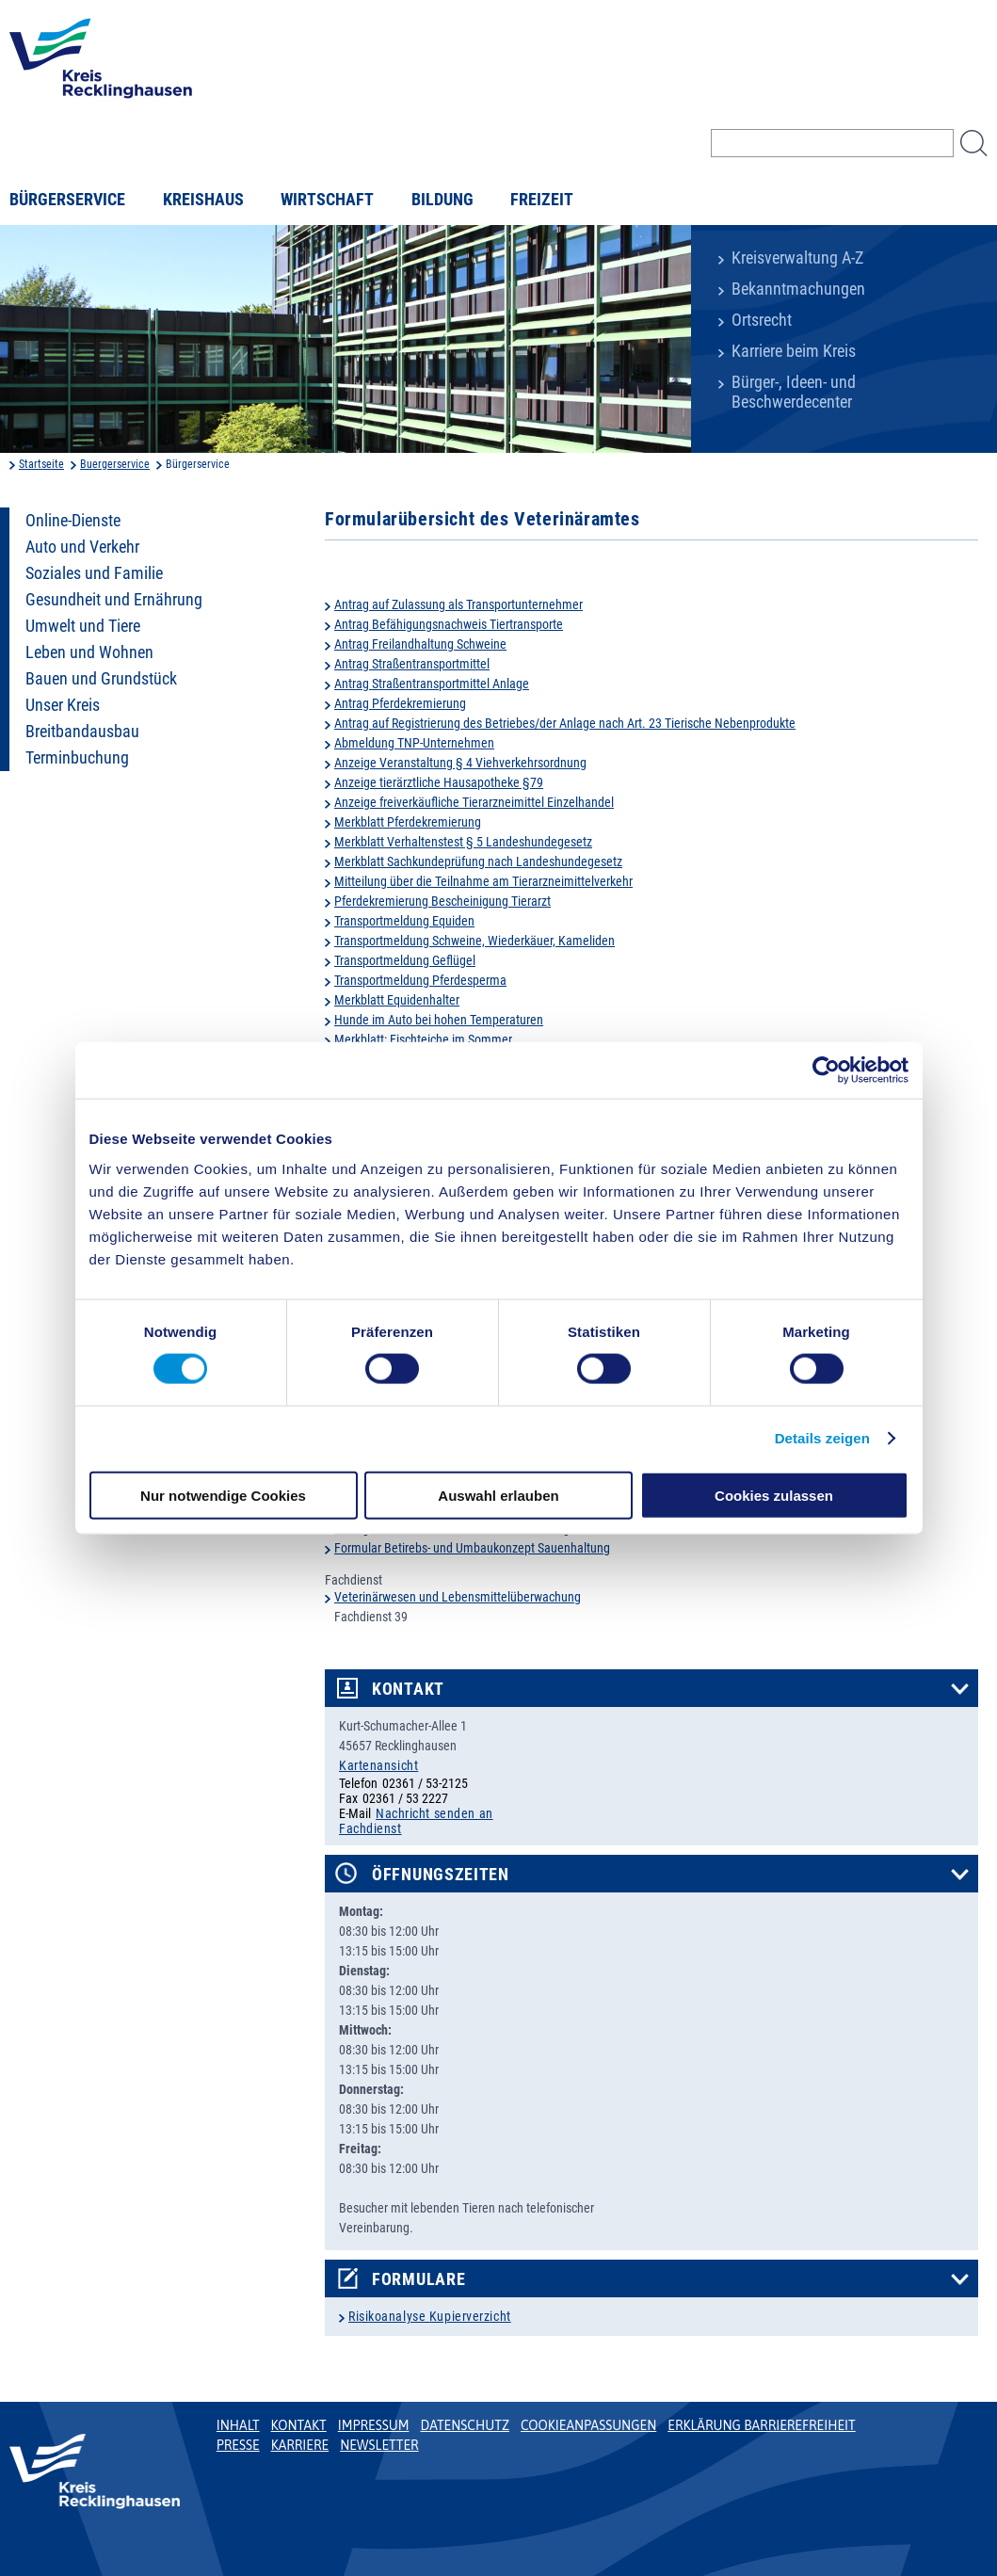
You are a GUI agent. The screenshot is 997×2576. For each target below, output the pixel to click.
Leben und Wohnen (89, 652)
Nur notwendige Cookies (223, 1495)
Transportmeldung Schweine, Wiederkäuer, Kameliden (474, 940)
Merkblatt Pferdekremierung (407, 821)
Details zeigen (822, 1438)
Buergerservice (115, 464)
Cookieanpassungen (588, 2425)
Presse (238, 2445)
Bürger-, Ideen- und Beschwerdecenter (794, 392)
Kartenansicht (378, 1765)
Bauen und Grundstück (101, 678)
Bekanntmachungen (798, 289)
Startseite (41, 464)
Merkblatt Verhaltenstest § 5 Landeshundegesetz (463, 841)
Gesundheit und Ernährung (113, 599)
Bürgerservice (67, 199)
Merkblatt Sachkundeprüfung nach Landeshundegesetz (478, 861)
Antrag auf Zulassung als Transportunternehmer (458, 604)
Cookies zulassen (774, 1495)
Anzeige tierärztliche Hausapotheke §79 (438, 782)
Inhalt (238, 2425)
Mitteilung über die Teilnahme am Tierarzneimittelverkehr (483, 881)
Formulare (418, 2279)
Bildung (442, 199)
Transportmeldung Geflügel (404, 960)
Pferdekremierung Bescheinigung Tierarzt (442, 901)
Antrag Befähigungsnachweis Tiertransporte (448, 624)
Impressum (374, 2425)
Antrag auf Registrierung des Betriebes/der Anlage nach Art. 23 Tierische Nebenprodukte (565, 723)
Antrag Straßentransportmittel (412, 663)
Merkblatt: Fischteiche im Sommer (423, 1039)
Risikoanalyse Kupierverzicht (429, 2316)
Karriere (300, 2445)
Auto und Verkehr (82, 547)
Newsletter (379, 2445)
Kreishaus (203, 199)
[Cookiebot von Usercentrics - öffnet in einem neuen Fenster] (826, 1070)
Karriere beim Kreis (794, 351)
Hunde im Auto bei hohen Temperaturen (438, 1019)
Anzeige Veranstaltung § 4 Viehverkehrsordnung (460, 762)
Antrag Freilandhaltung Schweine (420, 644)
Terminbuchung (77, 758)
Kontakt (408, 1689)
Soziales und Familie (94, 573)
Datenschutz (464, 2425)
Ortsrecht (762, 320)
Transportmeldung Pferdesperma (420, 980)
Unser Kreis (62, 705)
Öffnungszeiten (440, 1874)
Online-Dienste (73, 520)
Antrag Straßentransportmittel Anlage (431, 683)
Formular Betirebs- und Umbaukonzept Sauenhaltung (472, 1547)
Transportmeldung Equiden (404, 920)
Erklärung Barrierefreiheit (761, 2425)
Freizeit (541, 199)
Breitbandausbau (82, 731)
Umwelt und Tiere (82, 626)
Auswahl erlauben (498, 1495)
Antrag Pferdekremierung (400, 703)
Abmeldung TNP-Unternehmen (414, 742)
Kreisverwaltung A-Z (797, 258)
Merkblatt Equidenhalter (396, 999)
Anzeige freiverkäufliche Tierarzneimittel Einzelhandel (474, 802)
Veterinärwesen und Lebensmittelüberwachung (457, 1596)
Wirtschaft (327, 199)
